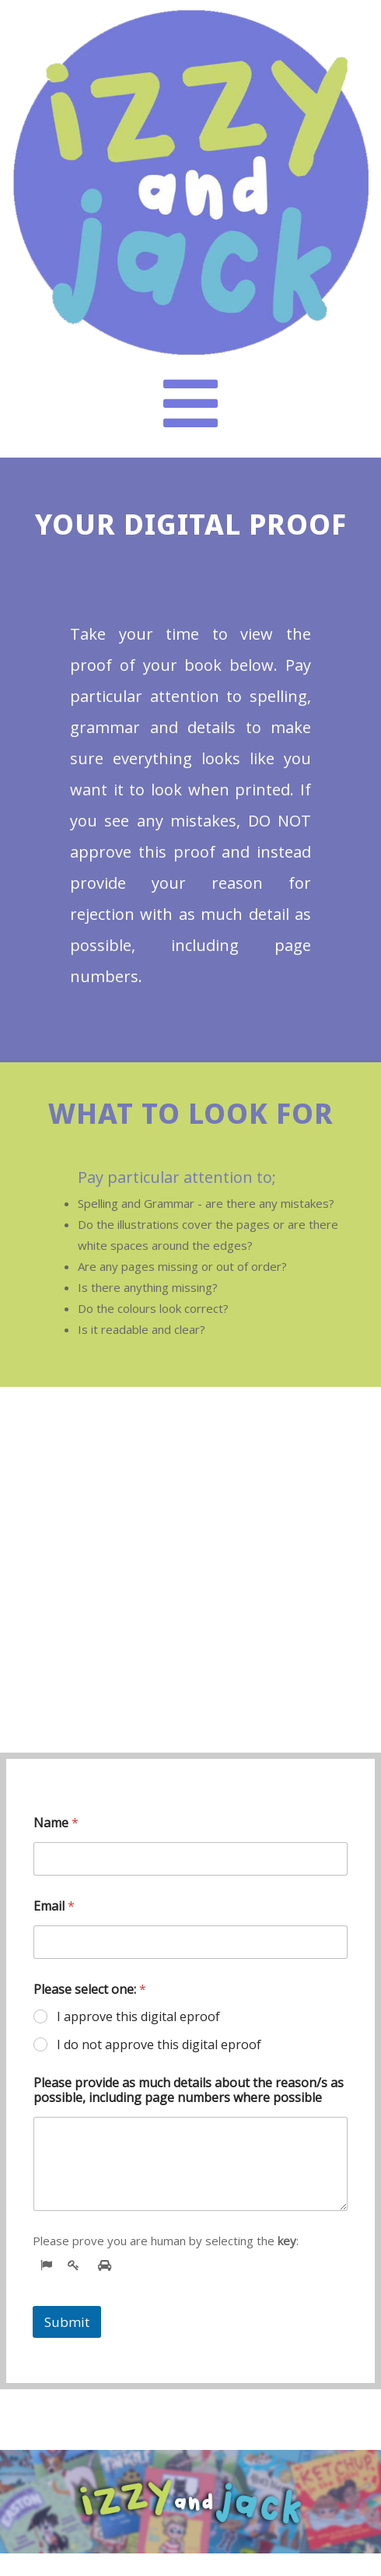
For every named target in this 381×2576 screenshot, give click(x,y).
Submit (66, 2322)
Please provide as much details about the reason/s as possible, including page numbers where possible (188, 2090)
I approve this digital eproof (138, 2017)
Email (54, 1906)
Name (56, 1823)
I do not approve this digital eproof (159, 2045)
